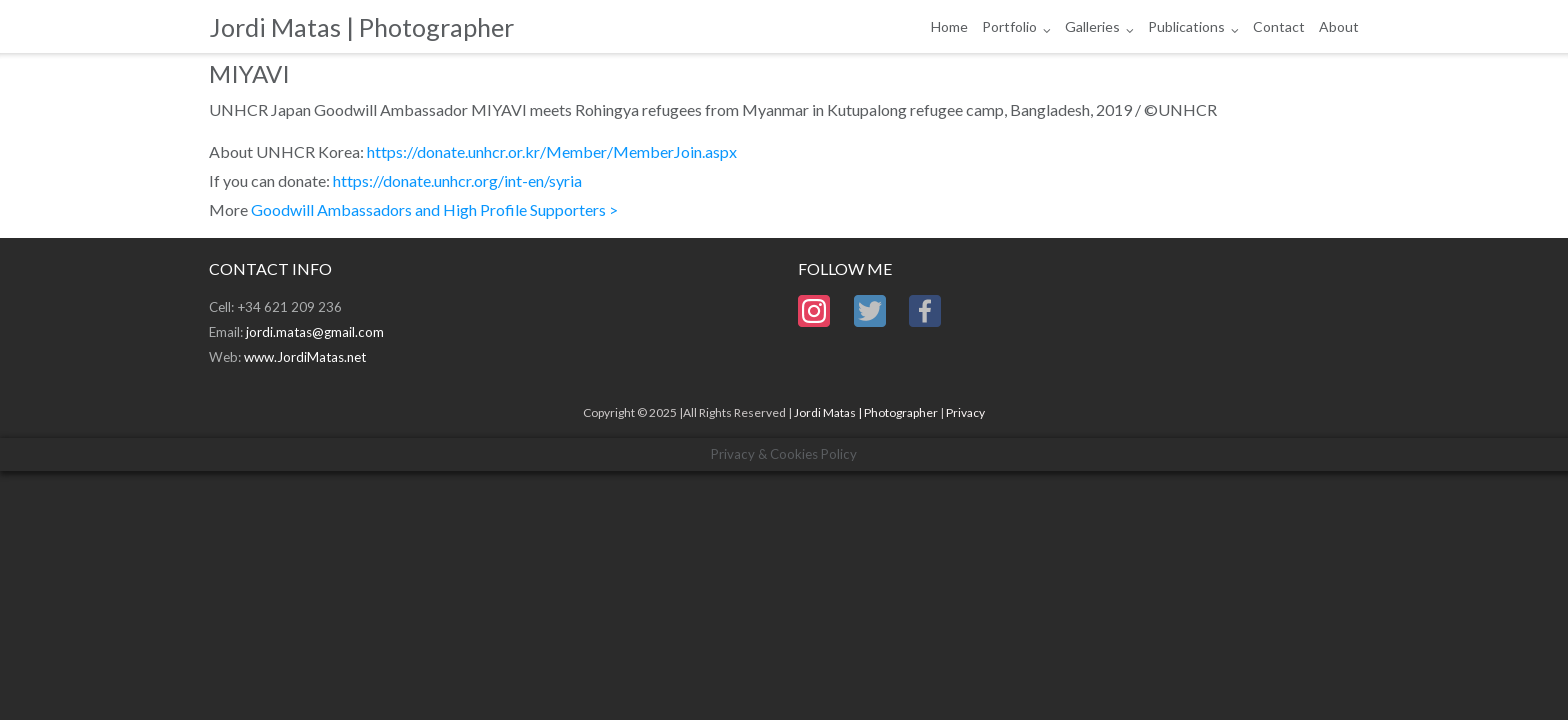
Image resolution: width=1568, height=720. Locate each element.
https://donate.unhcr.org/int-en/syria (457, 180)
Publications (1186, 26)
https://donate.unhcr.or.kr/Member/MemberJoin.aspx (552, 151)
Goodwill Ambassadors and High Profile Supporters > (434, 209)
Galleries (1092, 26)
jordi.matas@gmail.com (315, 332)
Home (949, 26)
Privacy (965, 412)
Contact (1279, 26)
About (1339, 26)
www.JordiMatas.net (305, 357)
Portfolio (1009, 26)
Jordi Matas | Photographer (866, 412)
